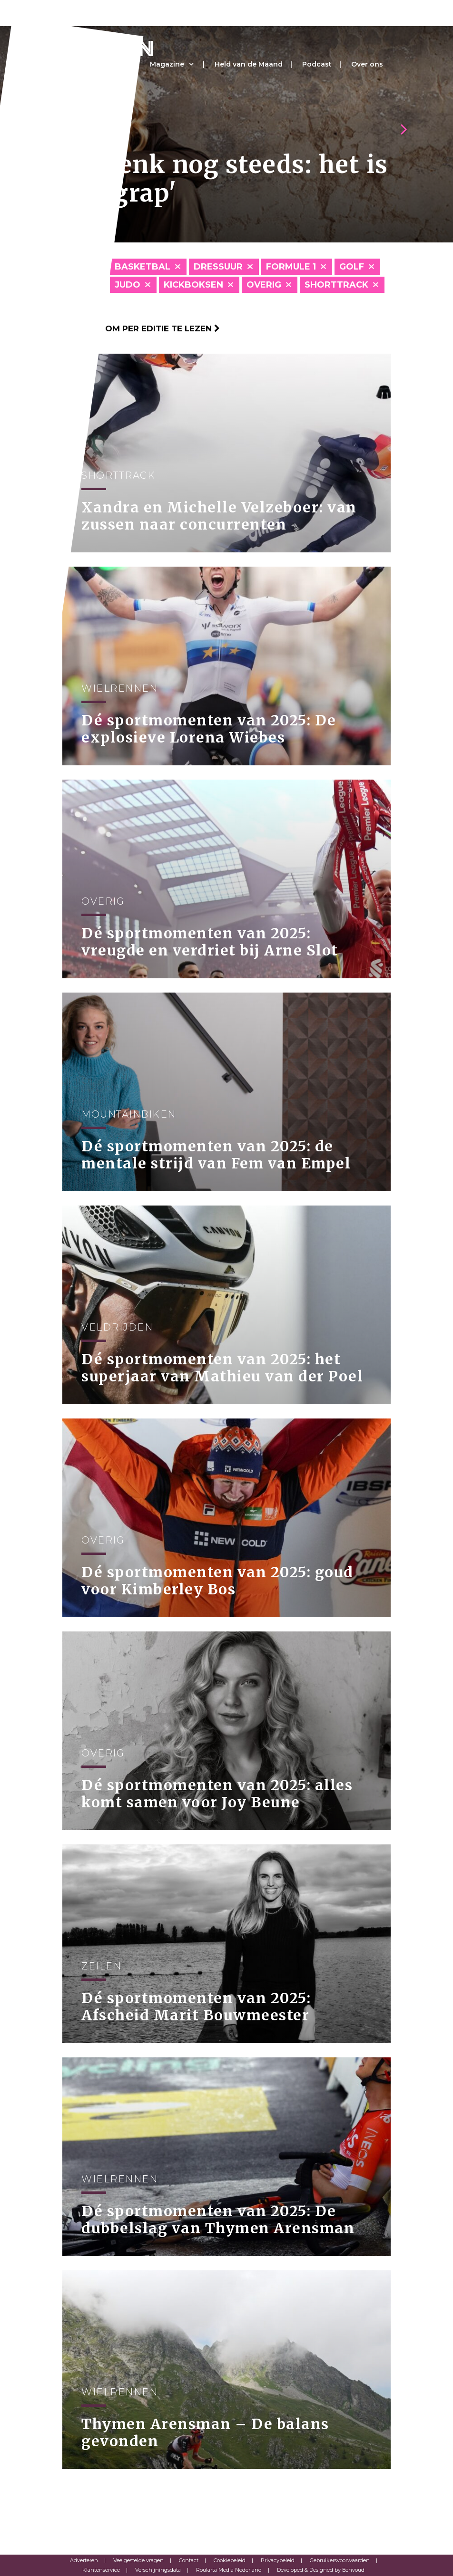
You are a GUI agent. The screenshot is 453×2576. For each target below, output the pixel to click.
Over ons (367, 64)
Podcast (317, 64)
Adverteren (84, 2560)
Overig (263, 285)
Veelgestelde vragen (138, 2560)
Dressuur (218, 266)
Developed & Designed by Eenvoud (320, 2569)
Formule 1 (291, 266)
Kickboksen (193, 285)
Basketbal (142, 266)
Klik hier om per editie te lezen (141, 328)
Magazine (167, 64)
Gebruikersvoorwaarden (340, 2560)
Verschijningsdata (158, 2569)
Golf (351, 266)
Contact (188, 2560)
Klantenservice (101, 2569)
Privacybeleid (278, 2560)
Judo (127, 285)
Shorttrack (336, 285)
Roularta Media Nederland (229, 2569)
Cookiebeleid (230, 2560)
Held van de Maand (249, 64)
